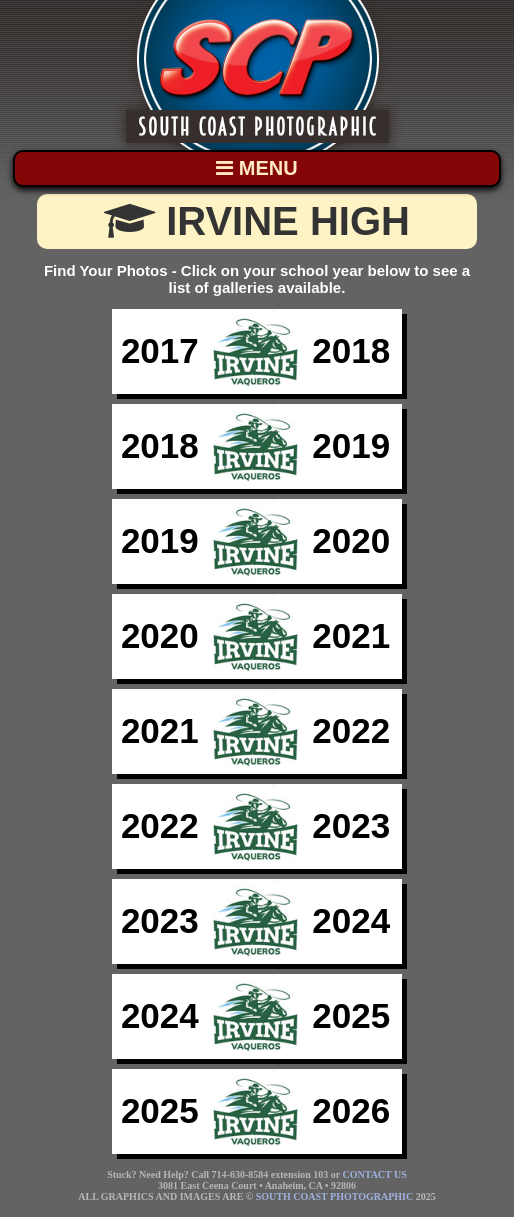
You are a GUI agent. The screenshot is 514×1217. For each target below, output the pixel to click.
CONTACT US (375, 1174)
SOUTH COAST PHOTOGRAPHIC (334, 1196)
